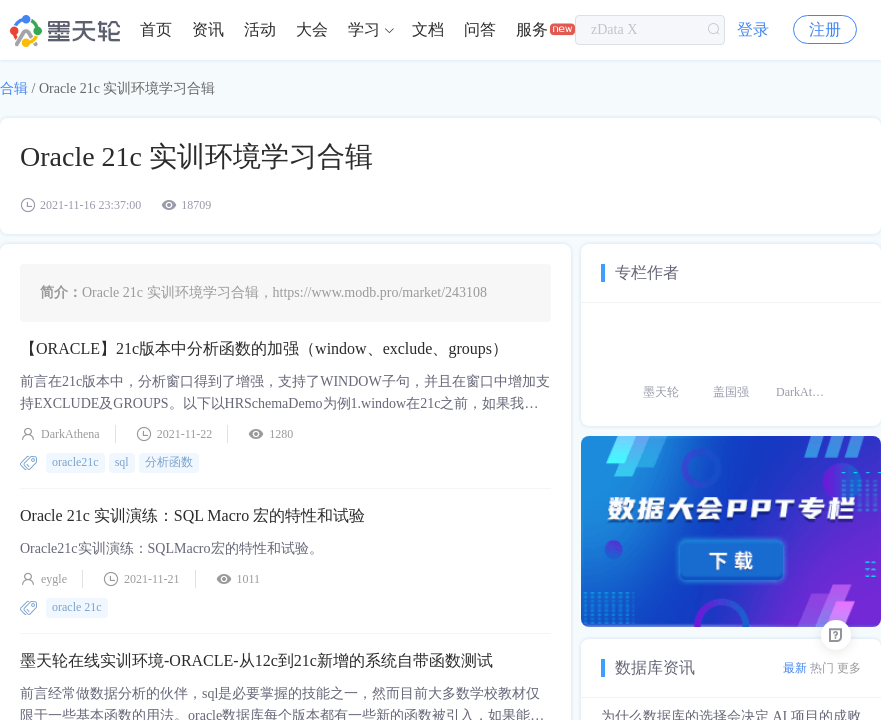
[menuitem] (156, 30)
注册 (825, 29)
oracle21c (75, 462)
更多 (849, 668)
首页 (156, 29)
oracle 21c (77, 607)
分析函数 (169, 462)
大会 (312, 29)
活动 (260, 29)
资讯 (208, 29)
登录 (753, 29)
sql (122, 462)
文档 (428, 29)
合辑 (14, 88)
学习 (364, 29)
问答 (480, 29)
